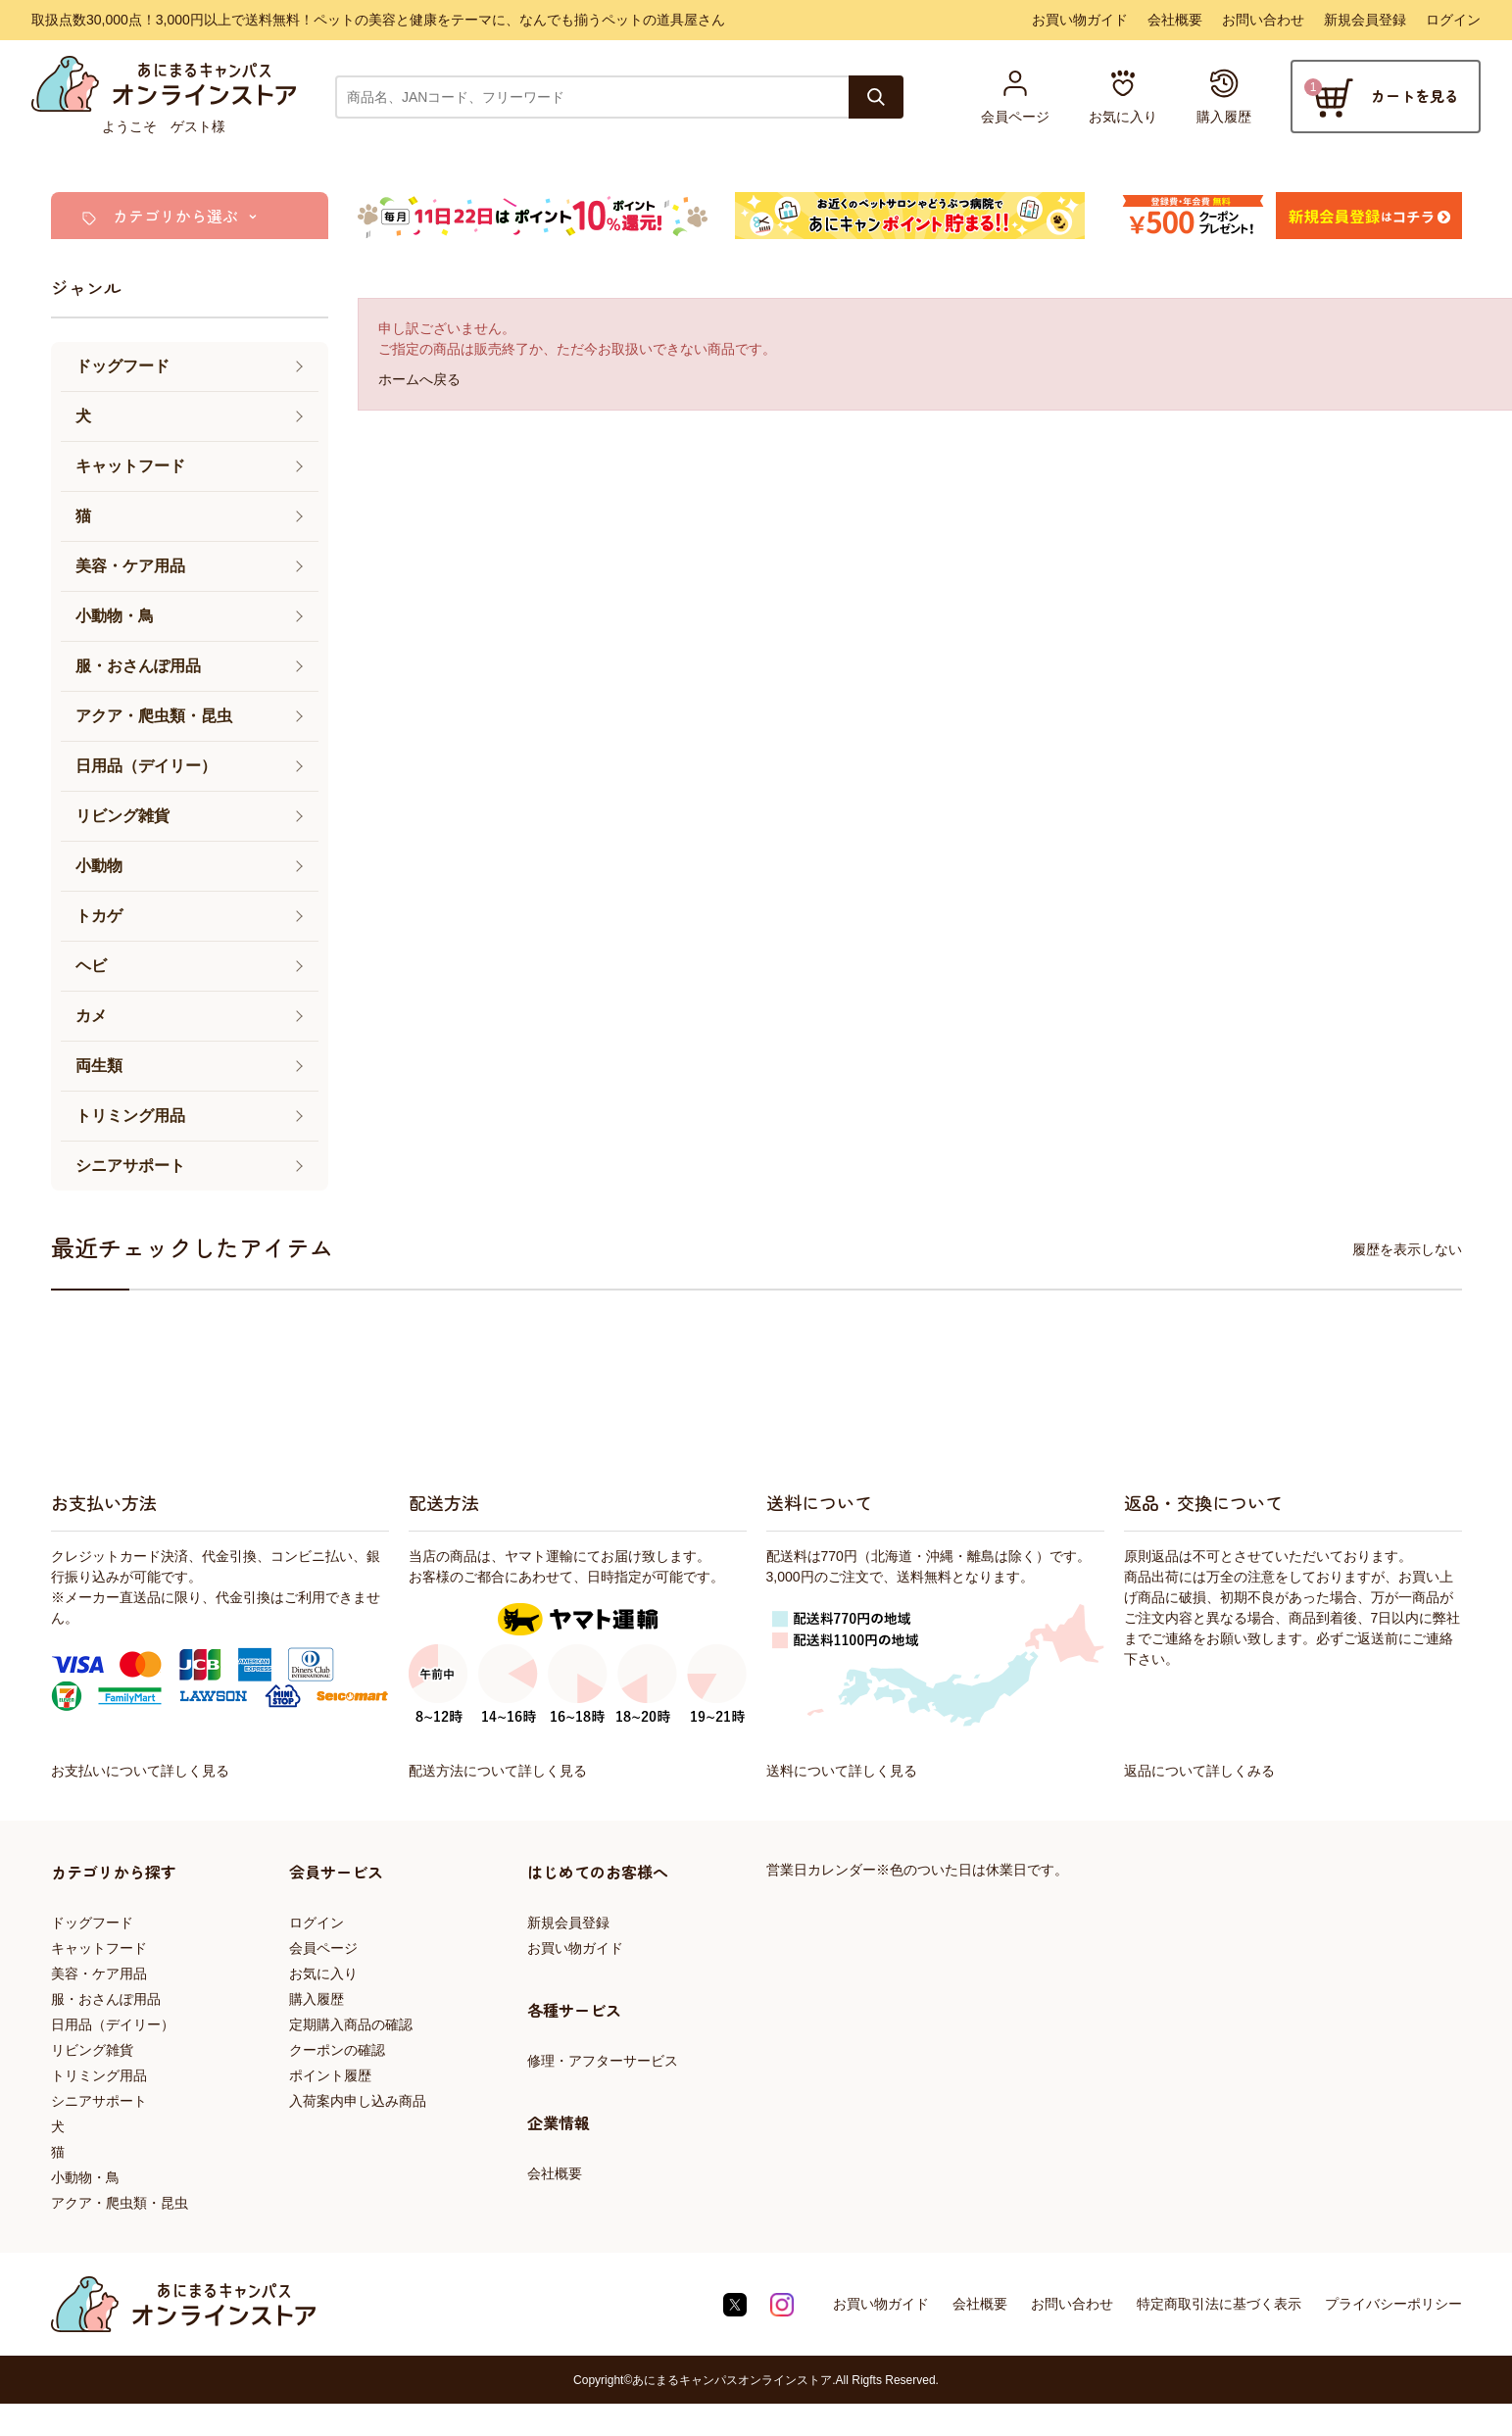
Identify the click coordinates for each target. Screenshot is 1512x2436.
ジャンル (86, 287)
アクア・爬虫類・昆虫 (119, 2203)
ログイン (1453, 19)
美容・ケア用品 (99, 1973)
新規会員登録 (1365, 19)
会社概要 (1174, 19)
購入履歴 (316, 1999)
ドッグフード (92, 1922)
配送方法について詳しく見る (498, 1770)
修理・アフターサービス (602, 2061)
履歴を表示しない (1407, 1249)
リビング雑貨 (92, 2050)
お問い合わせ (1263, 19)
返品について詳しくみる (1199, 1770)
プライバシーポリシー (1393, 2304)
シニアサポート (99, 2101)
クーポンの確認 (337, 2050)
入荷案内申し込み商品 (357, 2101)
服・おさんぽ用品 (106, 1999)
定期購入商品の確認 (351, 2024)
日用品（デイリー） (112, 2024)
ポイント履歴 (330, 2075)
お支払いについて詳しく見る (140, 1770)
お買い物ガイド (1080, 19)
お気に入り (323, 1973)
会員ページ (323, 1948)
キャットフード (99, 1948)
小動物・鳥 (85, 2177)
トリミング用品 (99, 2075)
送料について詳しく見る (841, 1770)
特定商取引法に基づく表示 (1219, 2304)
